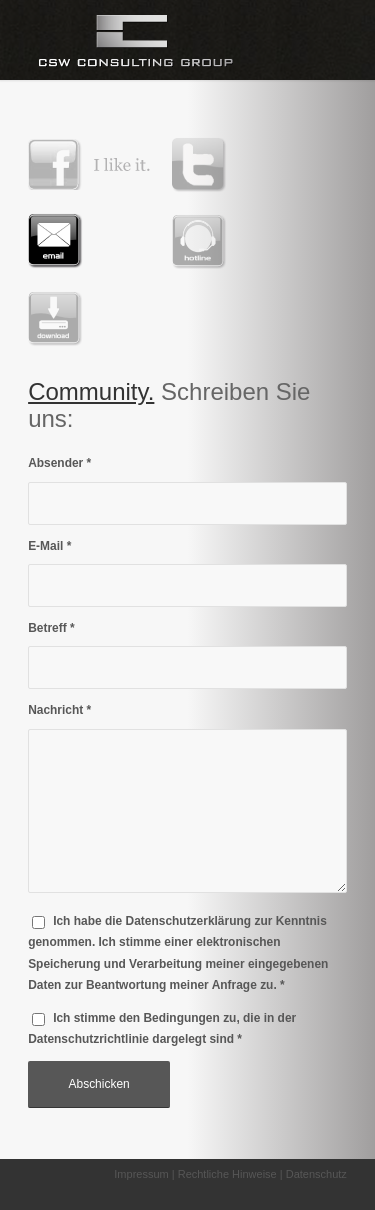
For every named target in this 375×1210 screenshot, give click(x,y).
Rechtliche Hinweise (227, 1174)
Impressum (141, 1174)
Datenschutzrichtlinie (88, 1039)
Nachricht (59, 710)
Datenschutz (316, 1174)
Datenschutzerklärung (189, 921)
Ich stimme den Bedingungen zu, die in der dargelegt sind (162, 1028)
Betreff (51, 628)
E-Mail (49, 546)
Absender (59, 463)
